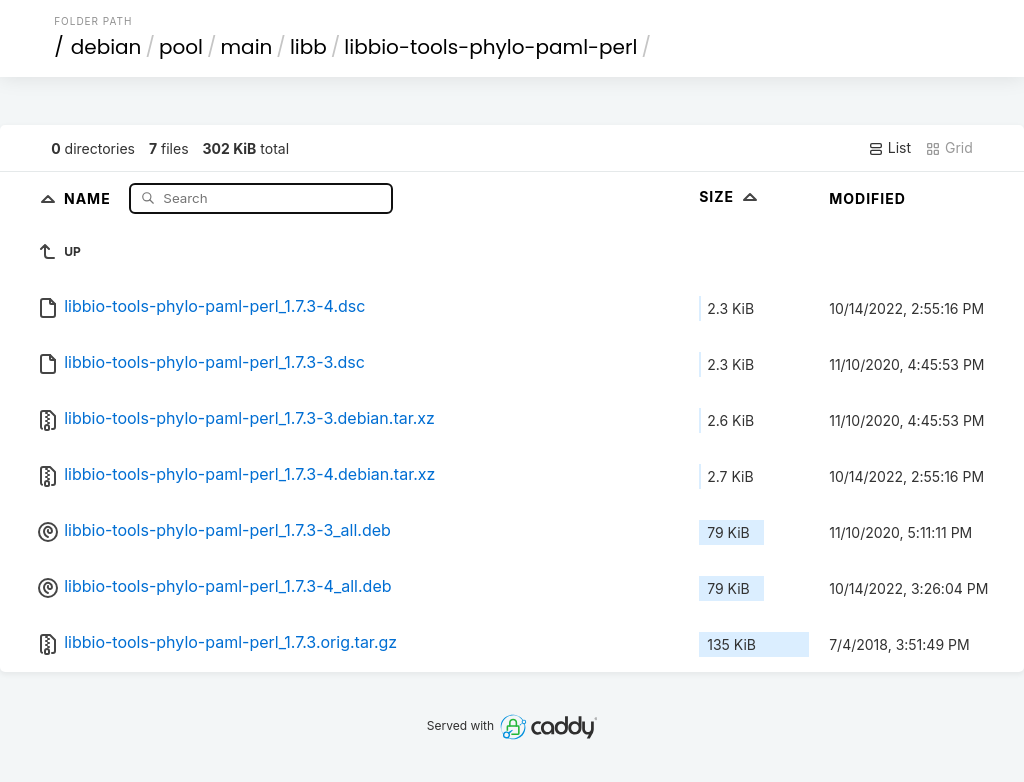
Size (730, 196)
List (889, 148)
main (247, 47)
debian (106, 47)
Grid (949, 148)
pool (181, 47)
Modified (867, 198)
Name (89, 197)
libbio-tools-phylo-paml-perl (490, 47)
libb (308, 47)
